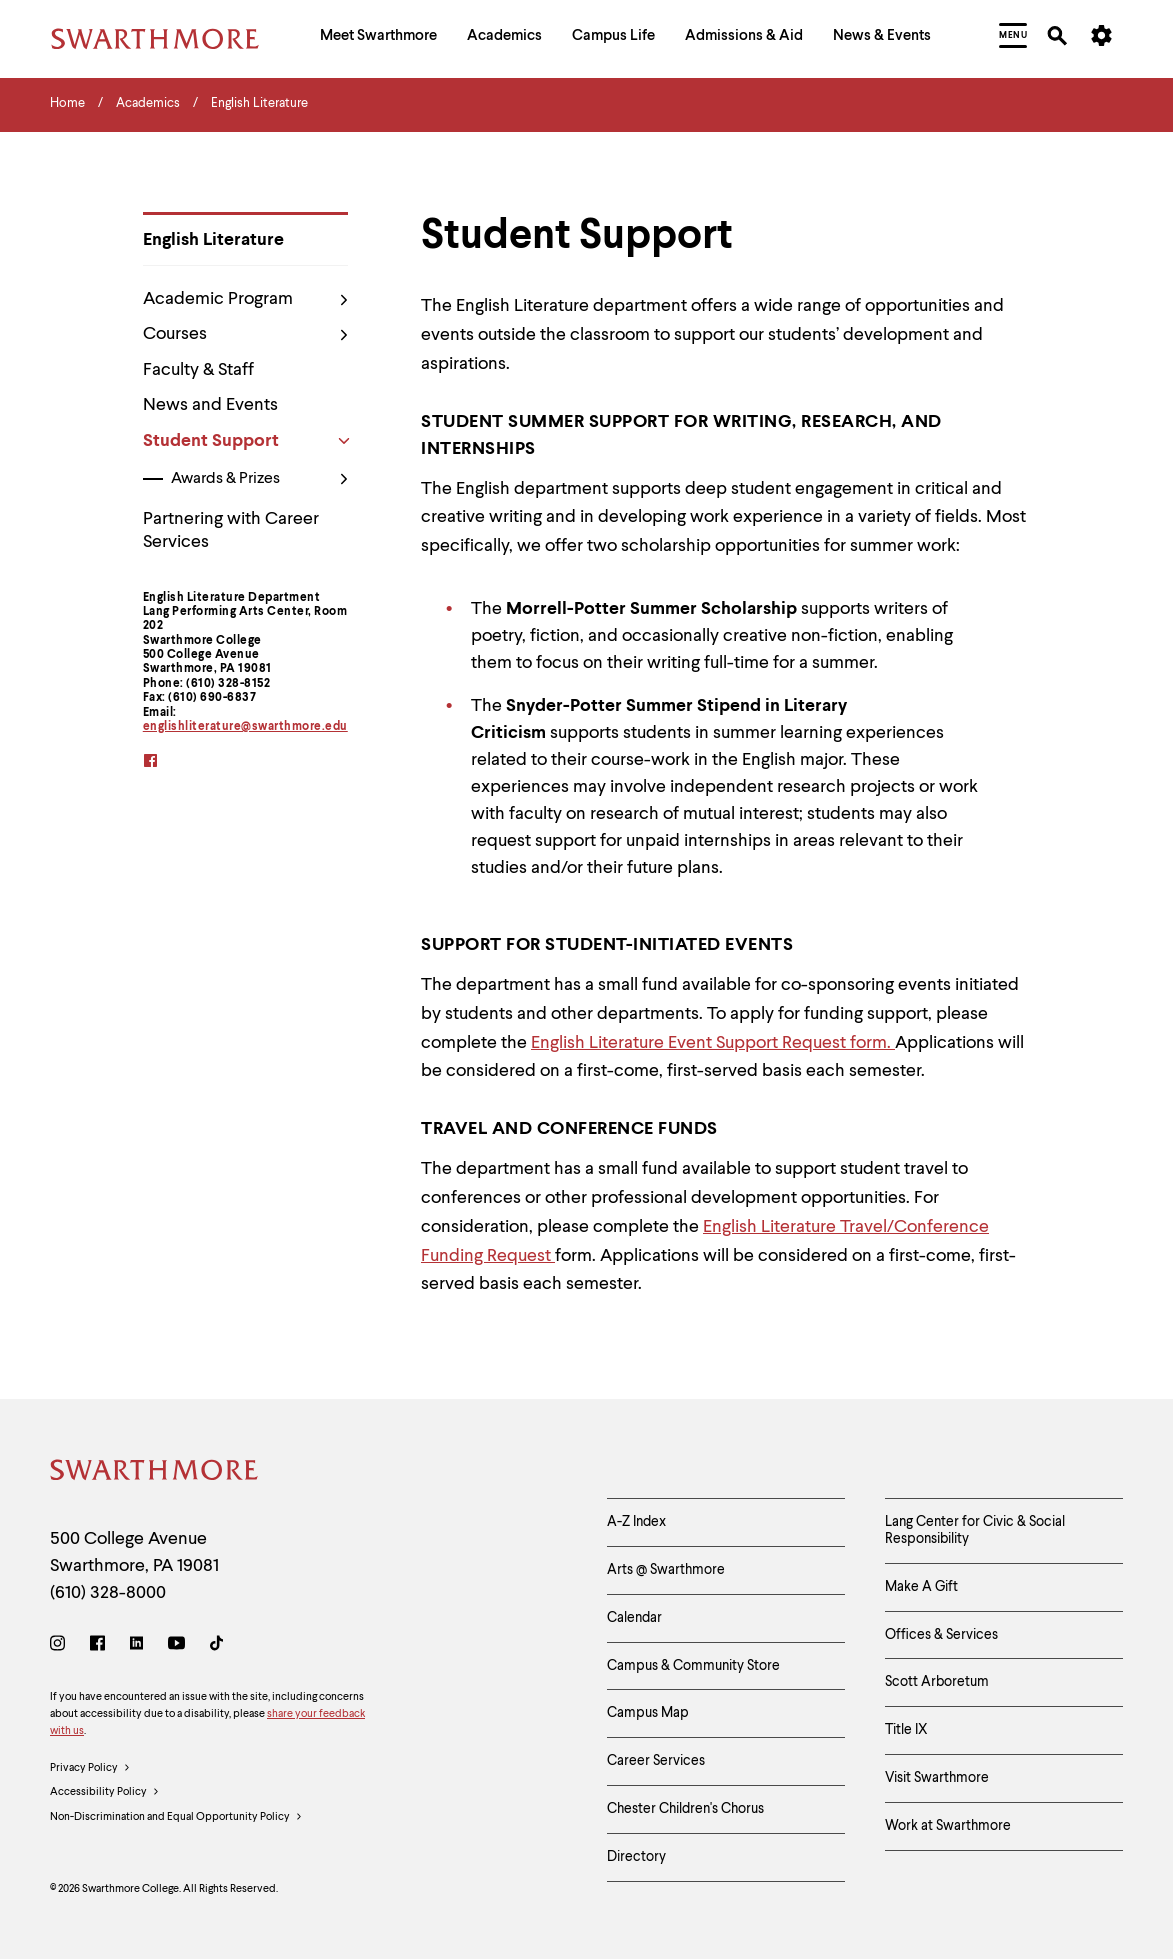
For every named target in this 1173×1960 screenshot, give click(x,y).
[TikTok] (216, 1646)
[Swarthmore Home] (155, 1473)
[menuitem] (378, 38)
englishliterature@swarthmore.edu (245, 727)
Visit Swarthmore (937, 1778)
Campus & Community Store (693, 1666)
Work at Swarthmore (948, 1826)
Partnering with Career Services (231, 530)
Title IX (906, 1730)
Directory (636, 1857)
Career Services (656, 1761)
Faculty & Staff (198, 370)
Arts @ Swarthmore (666, 1570)
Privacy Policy (90, 1769)
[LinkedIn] (136, 1646)
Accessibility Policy (105, 1793)
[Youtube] (176, 1646)
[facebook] (163, 762)
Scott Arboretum (937, 1682)
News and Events (210, 405)
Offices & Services (941, 1635)
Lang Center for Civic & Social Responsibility (975, 1530)
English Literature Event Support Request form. (713, 1043)
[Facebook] (97, 1646)
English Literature (213, 240)
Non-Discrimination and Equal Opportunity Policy (176, 1818)
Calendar (634, 1618)
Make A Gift (921, 1587)
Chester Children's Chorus (685, 1809)
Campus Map (648, 1713)
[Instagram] (61, 1646)
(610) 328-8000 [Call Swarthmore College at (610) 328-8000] (108, 1593)
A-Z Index (636, 1522)
